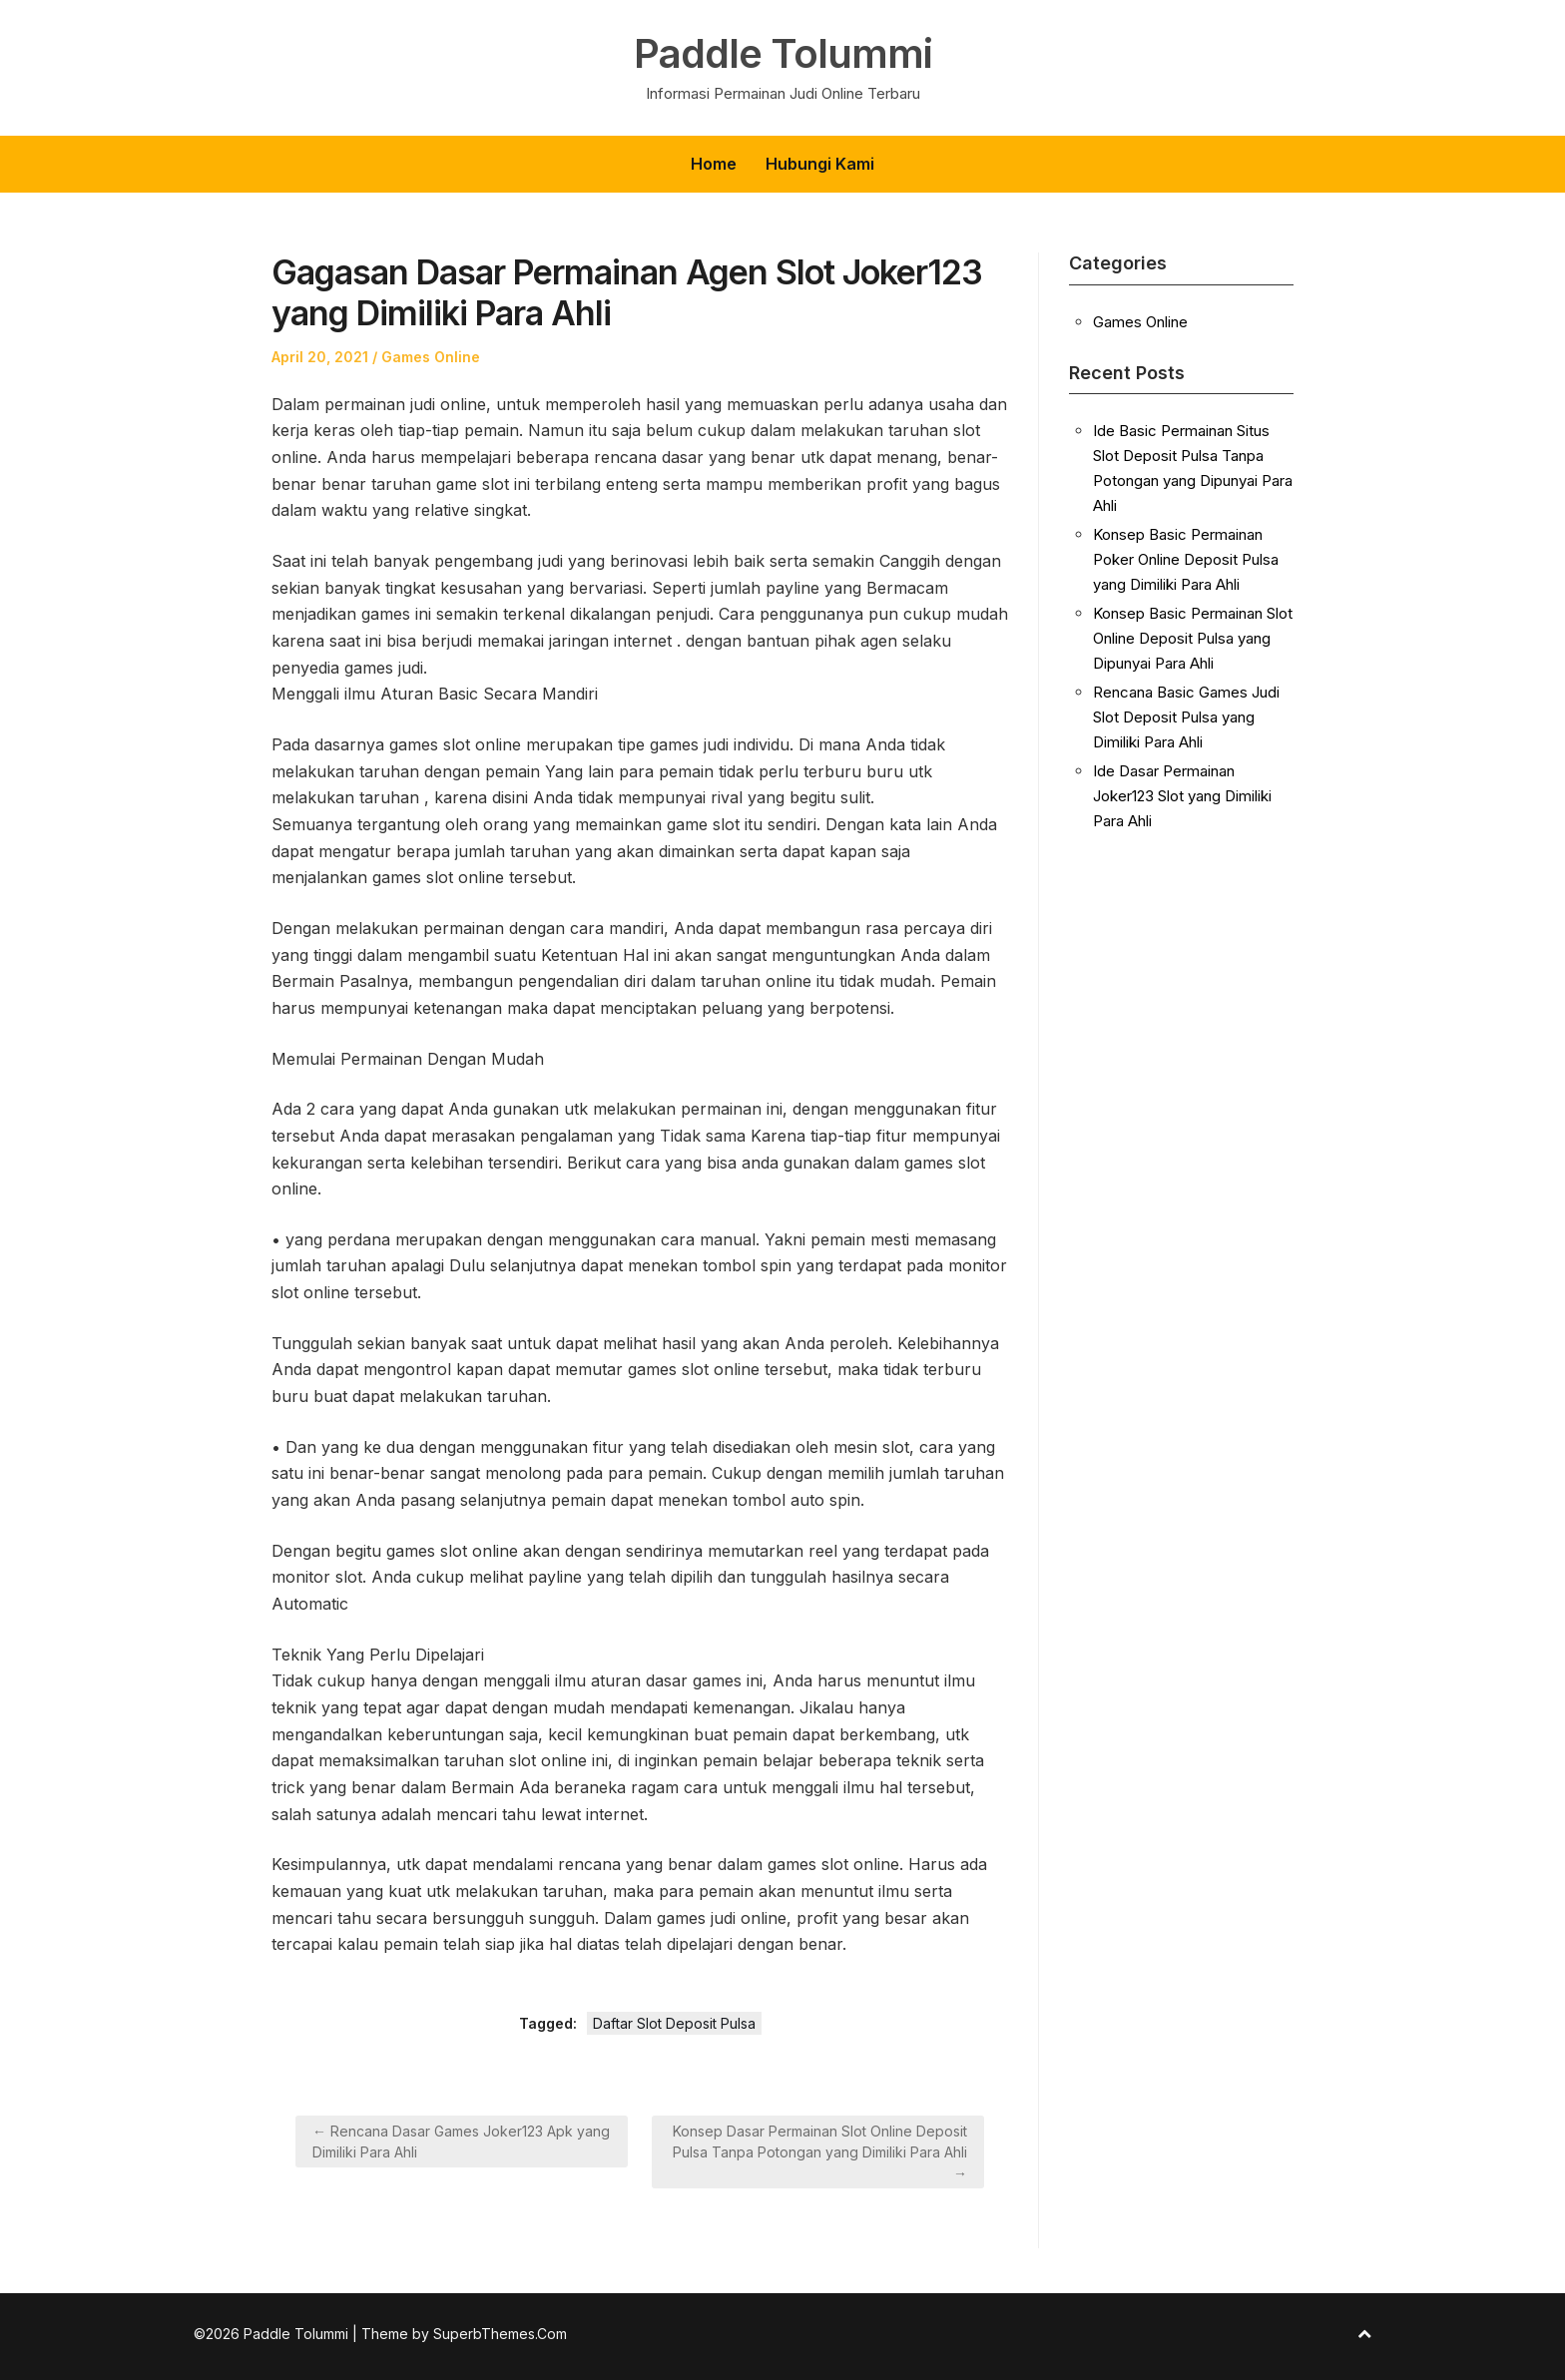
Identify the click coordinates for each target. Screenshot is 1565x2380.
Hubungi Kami (820, 164)
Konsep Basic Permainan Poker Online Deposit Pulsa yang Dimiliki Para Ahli (1186, 559)
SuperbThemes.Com (500, 2333)
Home (714, 164)
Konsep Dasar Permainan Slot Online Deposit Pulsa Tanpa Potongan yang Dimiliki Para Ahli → (820, 2152)
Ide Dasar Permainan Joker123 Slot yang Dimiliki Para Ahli (1182, 795)
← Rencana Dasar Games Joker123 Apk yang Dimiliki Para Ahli (461, 2141)
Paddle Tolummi (783, 54)
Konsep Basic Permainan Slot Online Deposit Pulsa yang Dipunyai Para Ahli (1193, 638)
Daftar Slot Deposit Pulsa (674, 2023)
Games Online (430, 356)
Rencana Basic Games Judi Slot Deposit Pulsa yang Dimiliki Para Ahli (1186, 717)
